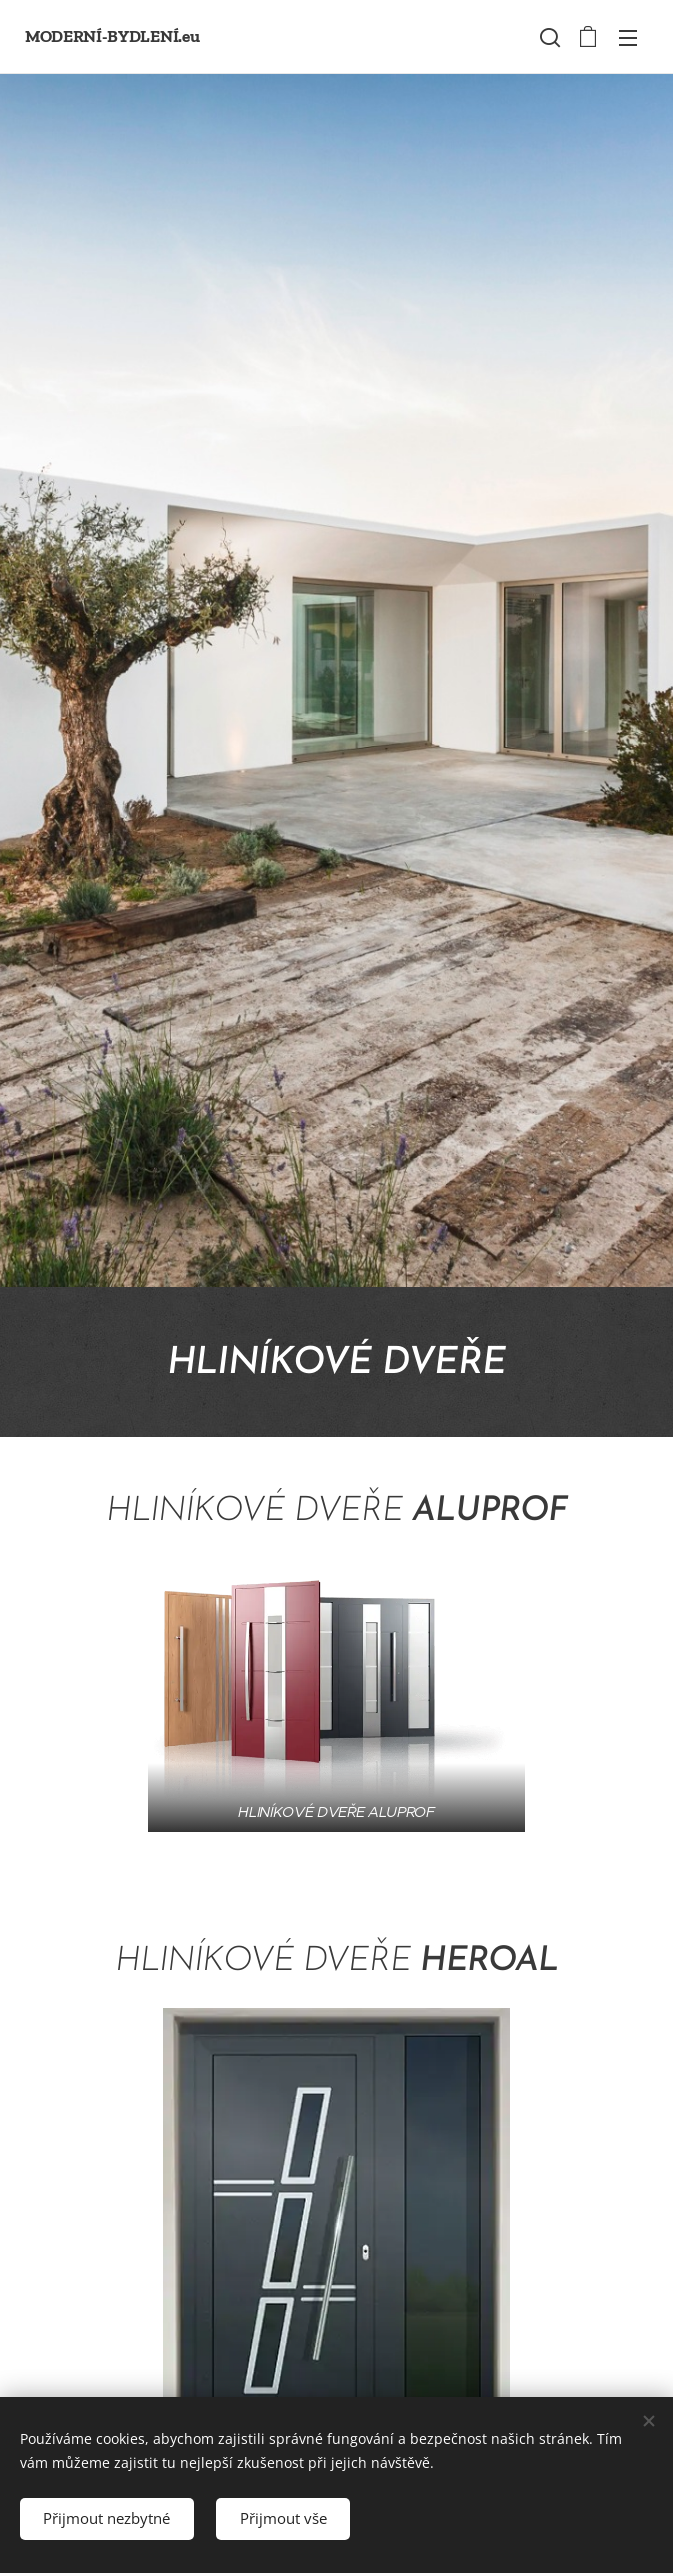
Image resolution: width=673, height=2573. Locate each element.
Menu (628, 38)
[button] (548, 37)
